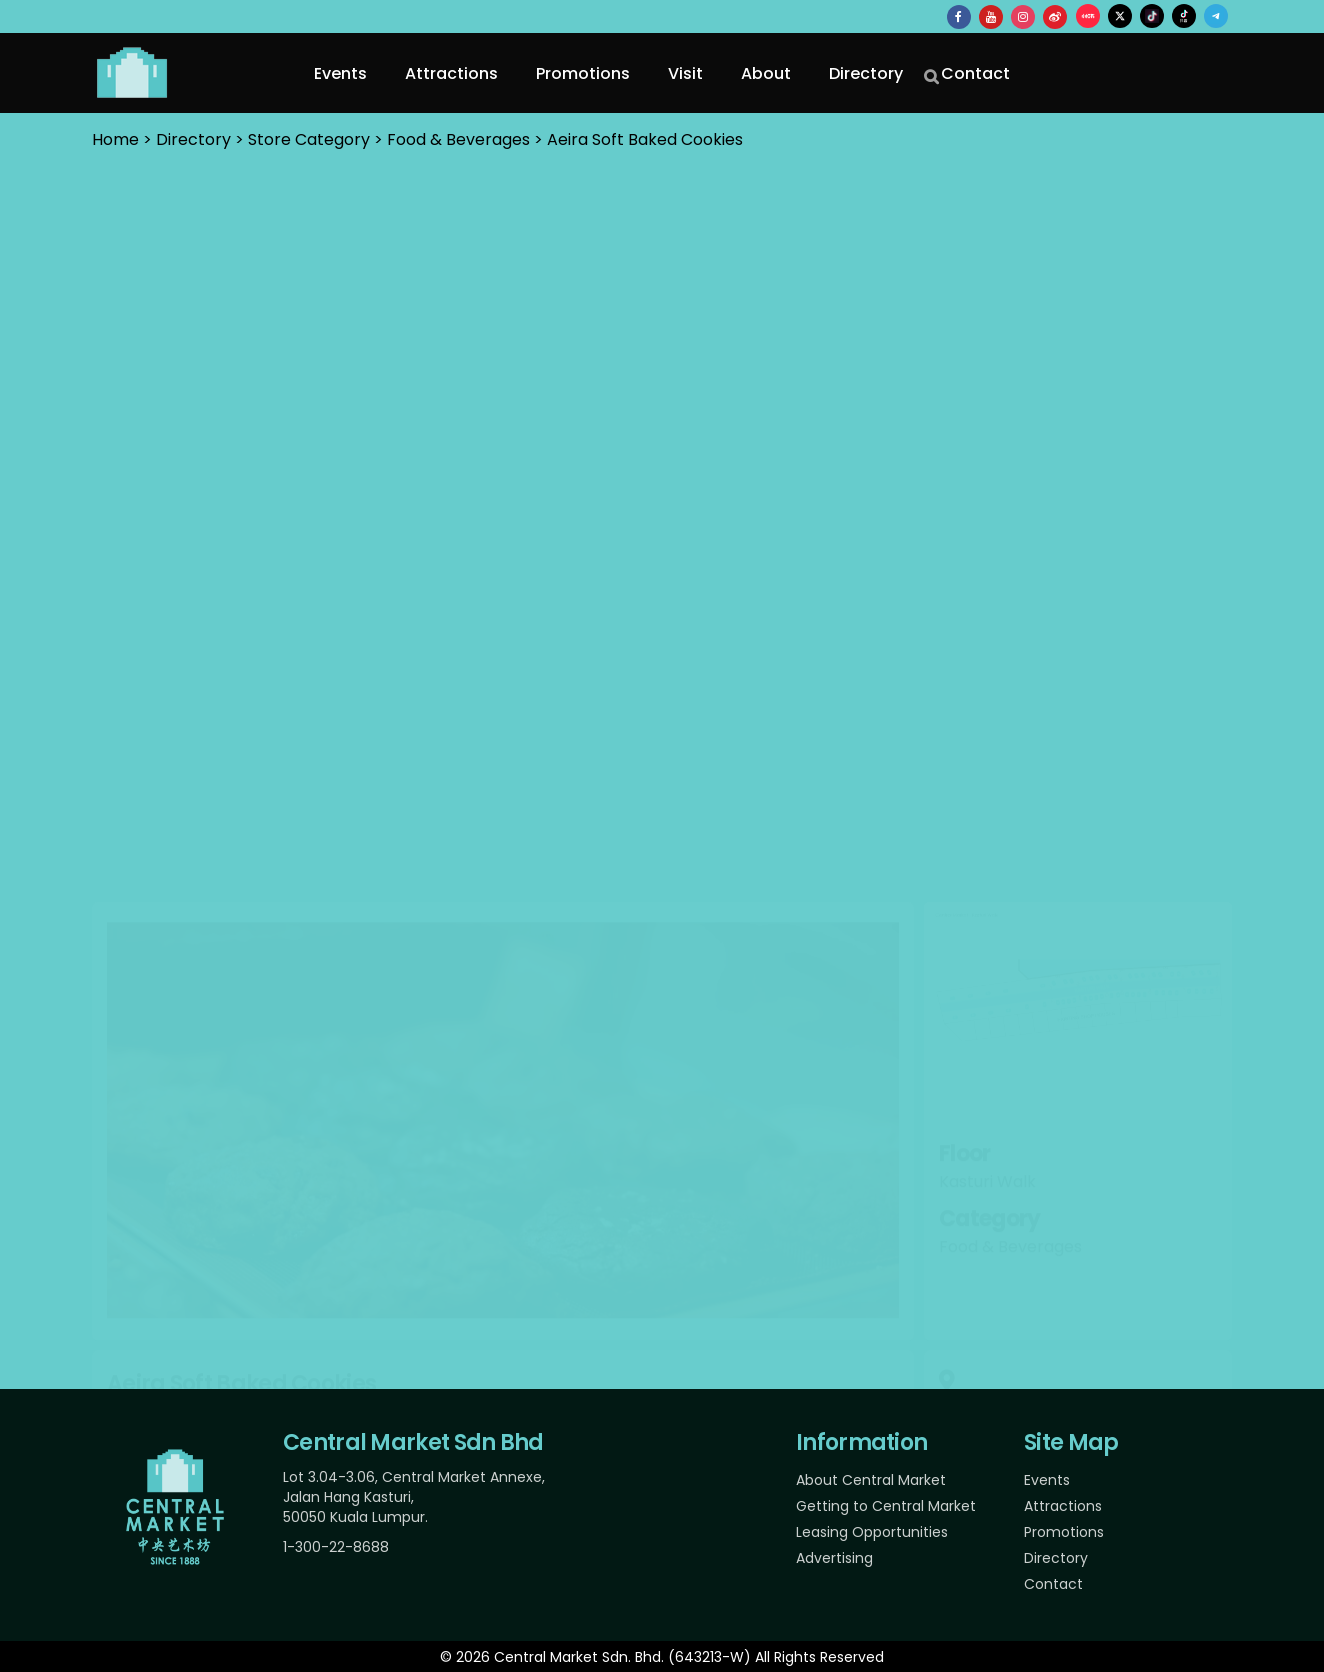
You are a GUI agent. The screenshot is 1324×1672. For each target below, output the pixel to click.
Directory (1056, 1558)
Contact (1053, 1584)
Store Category (309, 139)
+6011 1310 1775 (988, 1102)
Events (1047, 1480)
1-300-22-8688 (336, 1547)
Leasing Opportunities (872, 1532)
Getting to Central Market (886, 1506)
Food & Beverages (458, 139)
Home (115, 139)
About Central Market (871, 1480)
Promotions (1064, 1532)
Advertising (834, 1558)
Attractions (1063, 1506)
